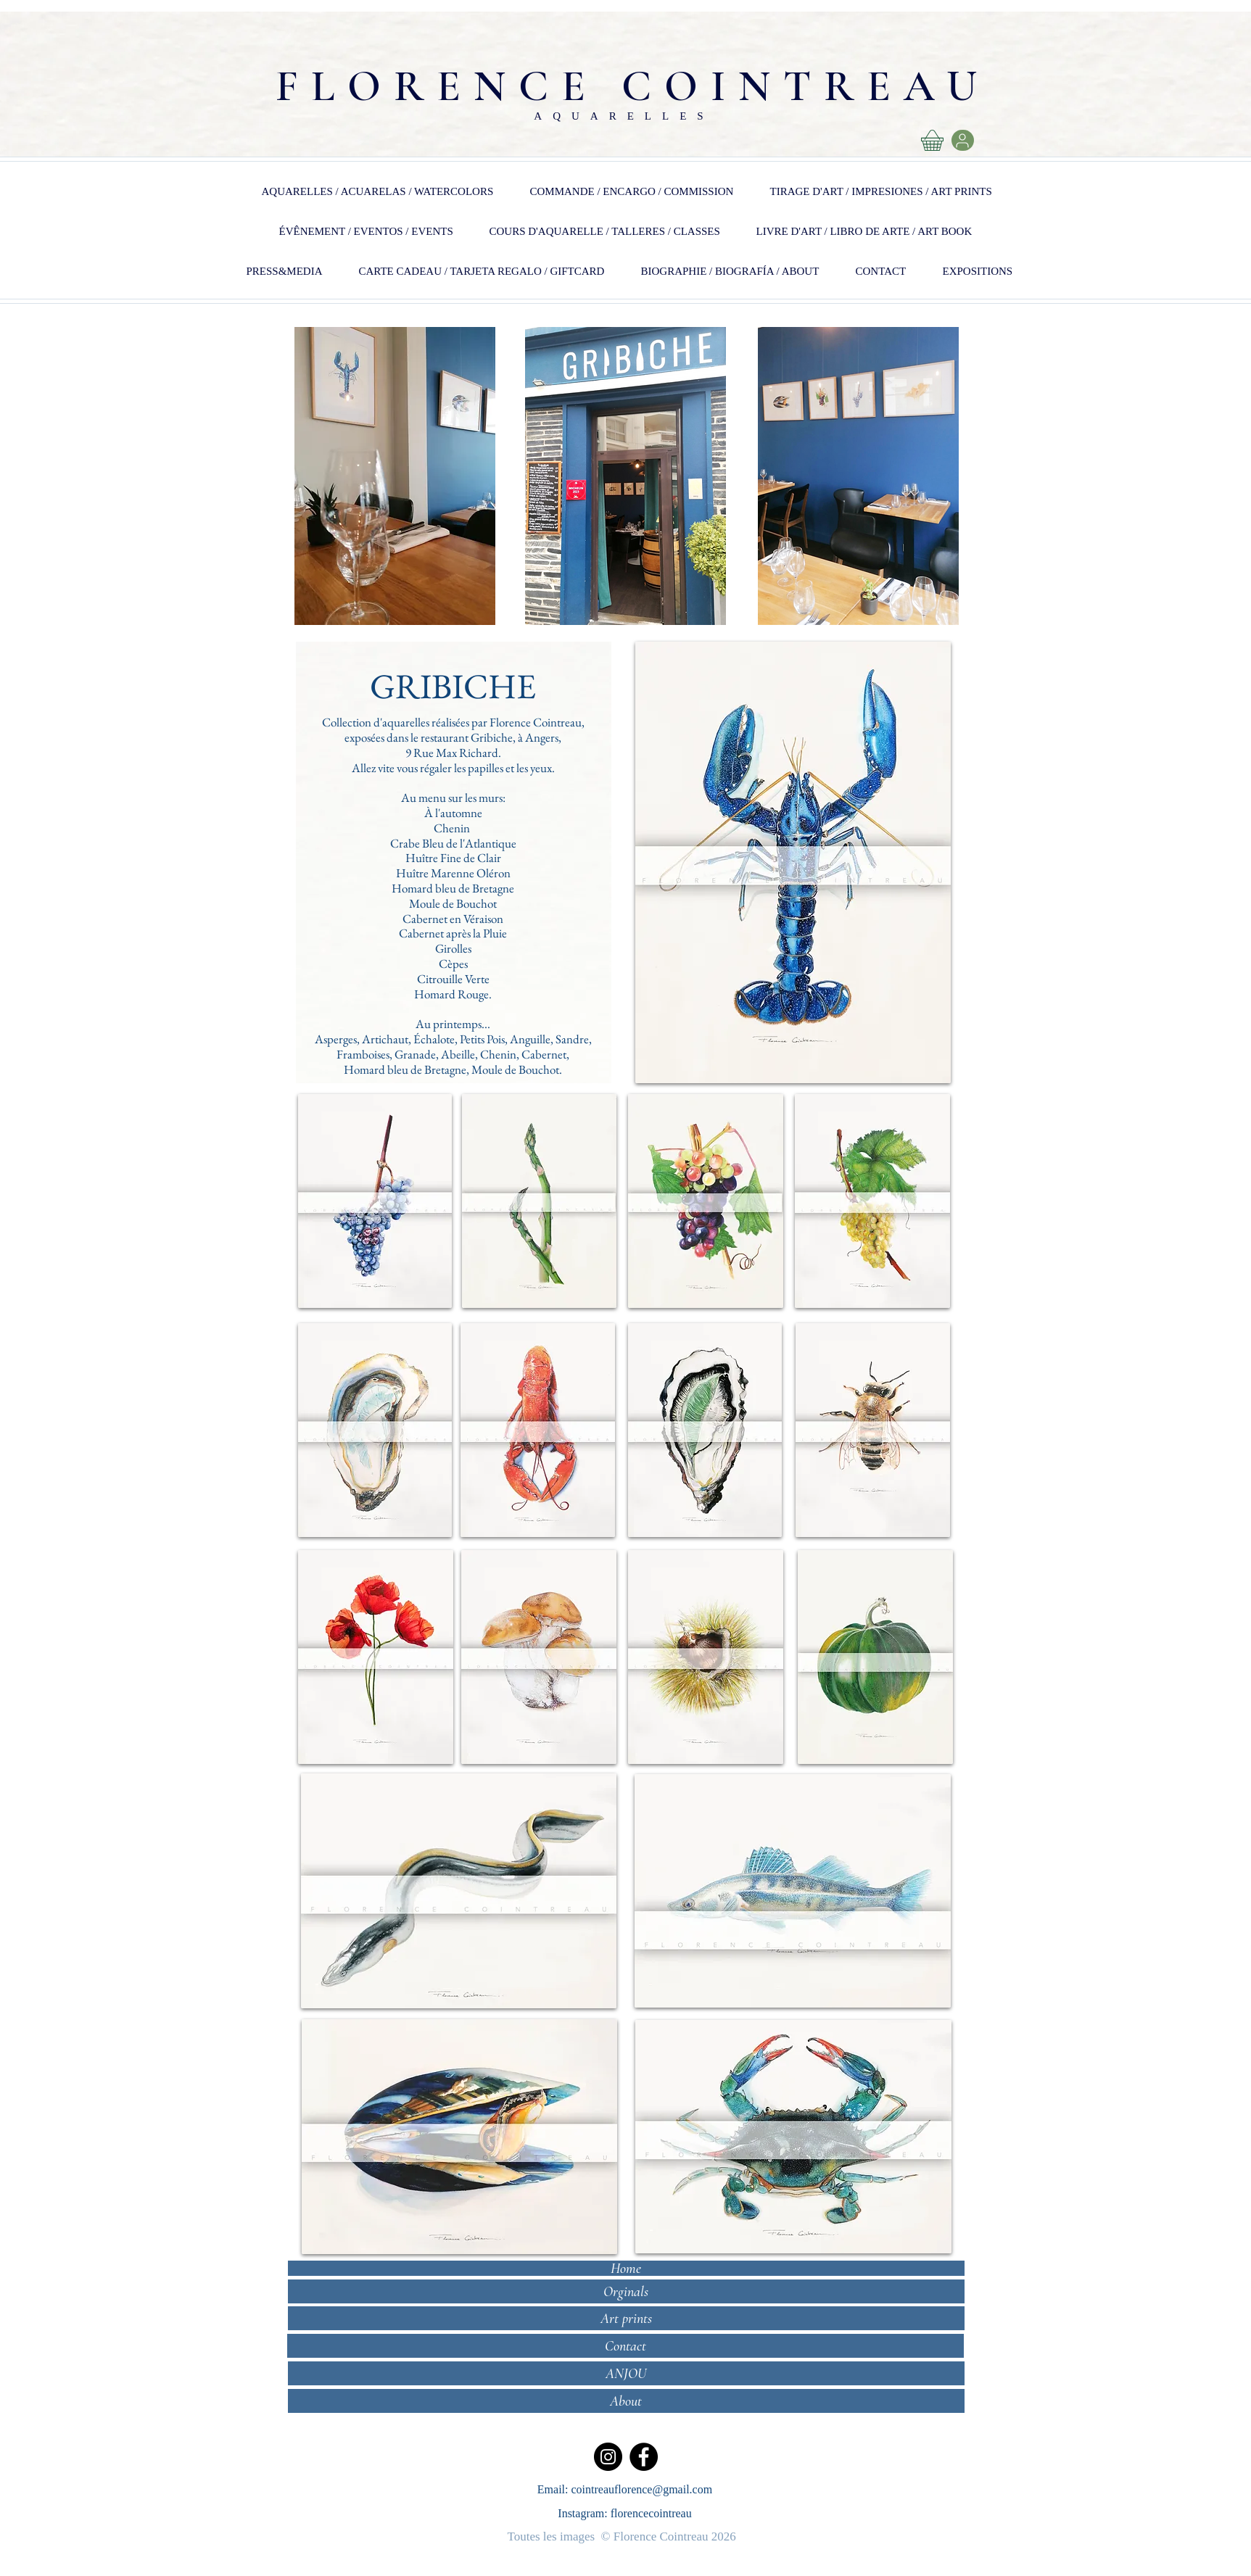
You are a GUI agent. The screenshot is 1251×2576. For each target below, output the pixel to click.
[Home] (626, 2268)
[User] (962, 140)
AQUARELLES (624, 116)
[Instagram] (608, 2457)
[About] (626, 2401)
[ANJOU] (626, 2373)
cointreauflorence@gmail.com (642, 2489)
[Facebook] (643, 2457)
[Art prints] (626, 2318)
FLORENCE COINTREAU (633, 86)
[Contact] (625, 2346)
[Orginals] (626, 2291)
